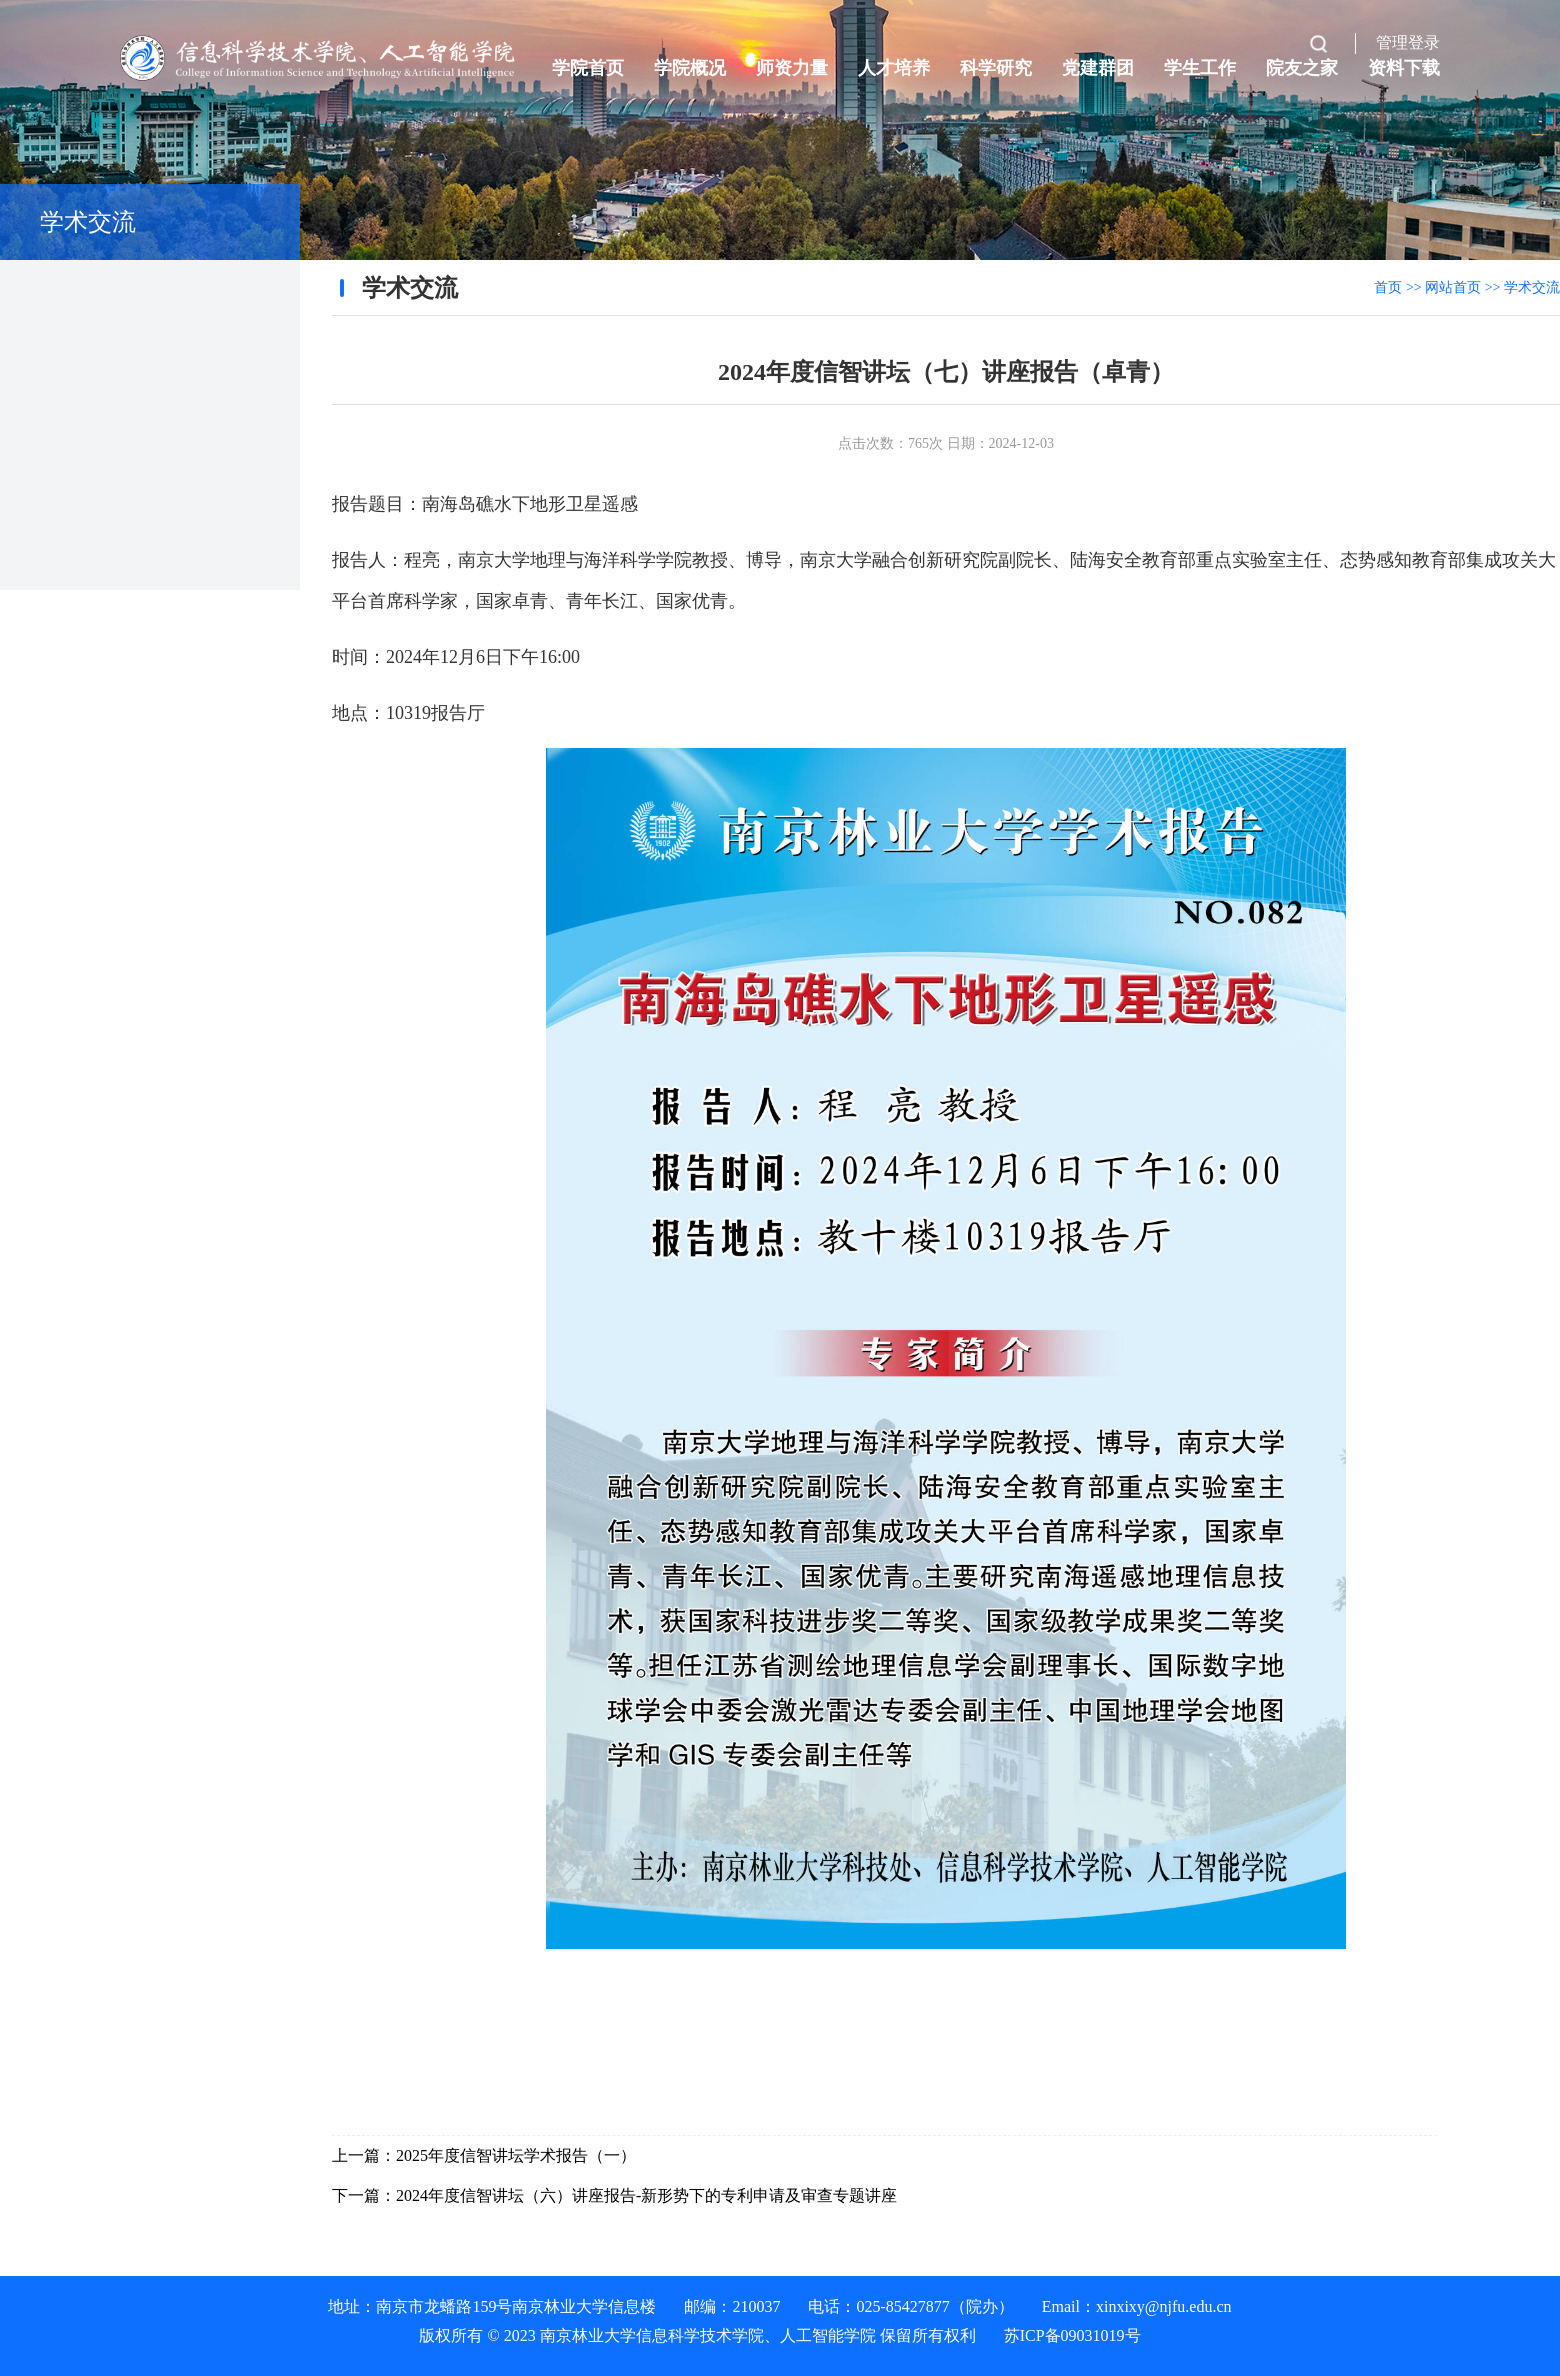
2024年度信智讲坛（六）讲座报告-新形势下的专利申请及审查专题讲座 (646, 2195)
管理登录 (1408, 42)
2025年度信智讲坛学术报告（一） (516, 2155)
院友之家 (1302, 68)
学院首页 (588, 68)
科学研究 (996, 68)
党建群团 (1098, 68)
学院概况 (690, 68)
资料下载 (1404, 68)
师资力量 (792, 68)
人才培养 (894, 68)
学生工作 (1200, 68)
